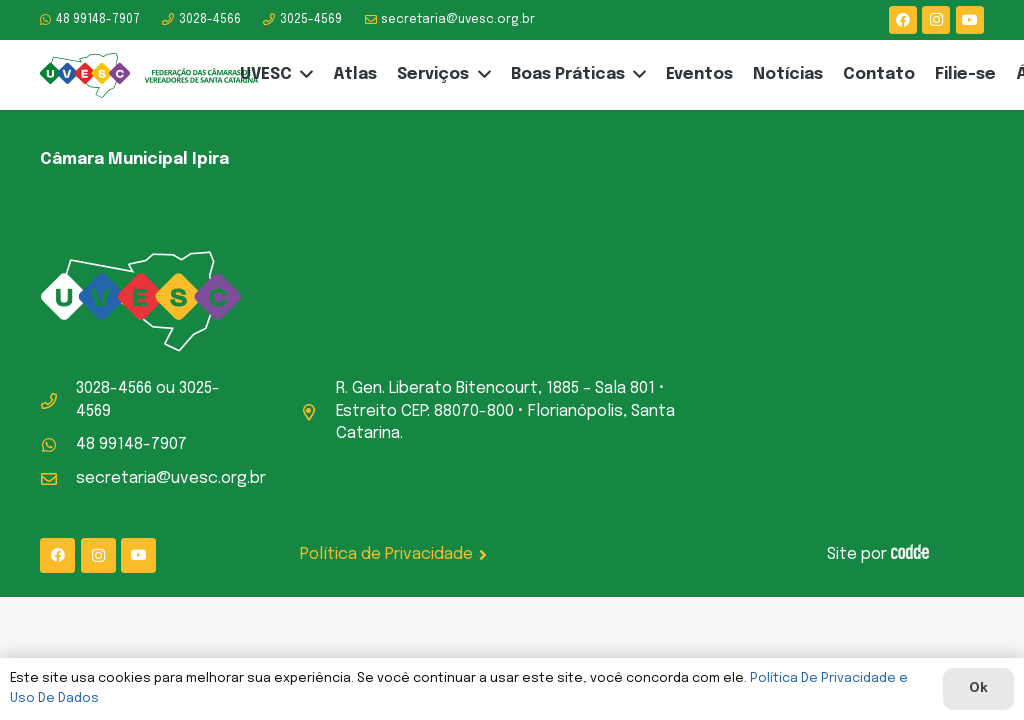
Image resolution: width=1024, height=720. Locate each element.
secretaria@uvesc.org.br (171, 478)
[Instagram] (936, 20)
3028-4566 (114, 388)
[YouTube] (970, 20)
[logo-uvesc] (149, 75)
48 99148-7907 (131, 444)
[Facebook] (903, 20)
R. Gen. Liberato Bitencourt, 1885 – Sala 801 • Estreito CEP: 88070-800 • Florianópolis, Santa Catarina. (505, 411)
